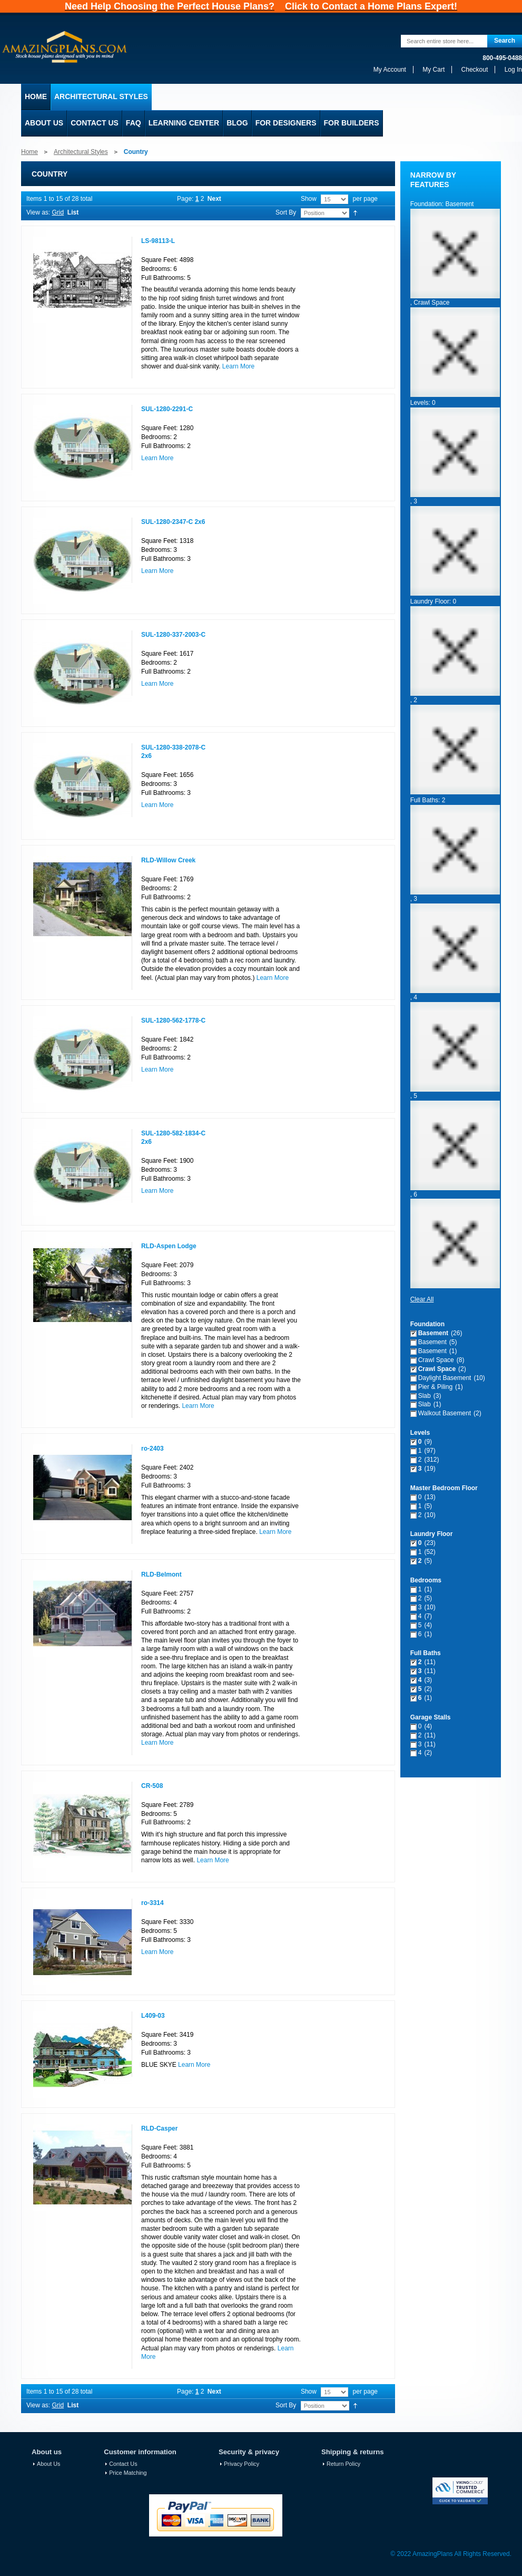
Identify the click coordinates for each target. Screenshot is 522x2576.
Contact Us (123, 2464)
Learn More (238, 366)
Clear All (422, 1299)
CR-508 (152, 1786)
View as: (38, 212)
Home (29, 151)
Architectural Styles (81, 151)
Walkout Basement (444, 1413)
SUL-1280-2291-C (167, 409)
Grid (58, 212)
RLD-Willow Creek (168, 860)
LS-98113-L (158, 241)
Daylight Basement (444, 1378)
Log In (513, 69)
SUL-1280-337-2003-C (173, 634)
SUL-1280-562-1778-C (173, 1020)
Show (309, 198)
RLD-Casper (159, 2128)
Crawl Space (436, 1360)
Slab (424, 1395)
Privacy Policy (241, 2464)
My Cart (433, 69)
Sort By (285, 212)
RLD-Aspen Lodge (168, 1246)
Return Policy (343, 2464)
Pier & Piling (435, 1387)
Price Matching (127, 2473)
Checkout (474, 69)
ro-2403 (152, 1448)
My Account (389, 69)
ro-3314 (152, 1903)
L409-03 (153, 2015)
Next (214, 198)
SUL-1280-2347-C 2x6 (173, 522)
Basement (433, 1333)
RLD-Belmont (161, 1574)
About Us (48, 2464)
